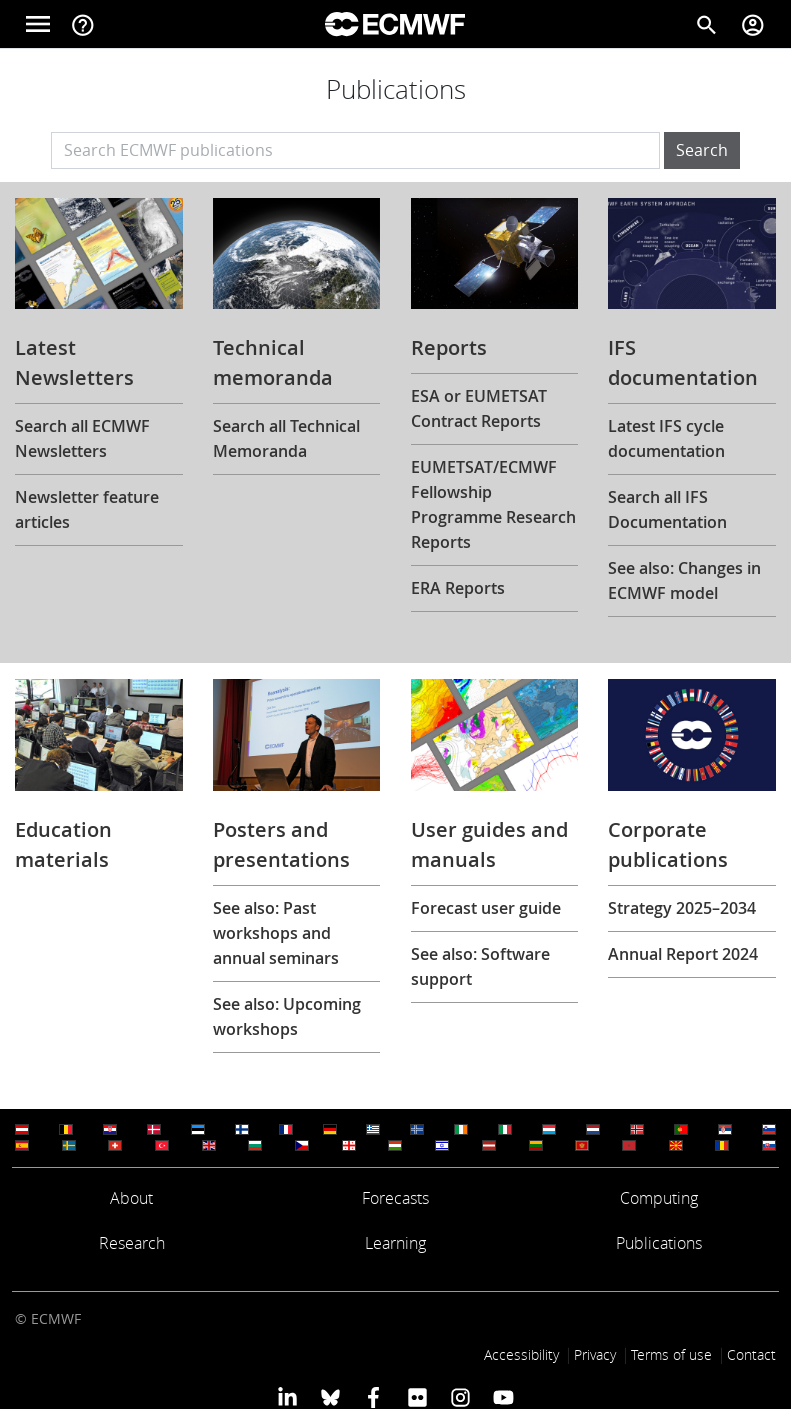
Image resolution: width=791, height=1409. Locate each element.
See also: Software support (480, 966)
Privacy (595, 1354)
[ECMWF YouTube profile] (503, 1397)
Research (132, 1243)
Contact (751, 1354)
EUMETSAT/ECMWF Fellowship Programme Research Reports (493, 504)
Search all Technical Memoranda (286, 438)
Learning (395, 1243)
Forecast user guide (486, 908)
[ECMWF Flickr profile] (417, 1397)
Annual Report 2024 (683, 954)
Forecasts (395, 1198)
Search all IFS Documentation (667, 509)
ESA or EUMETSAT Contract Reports (479, 408)
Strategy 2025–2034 (682, 908)
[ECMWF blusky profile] (330, 1397)
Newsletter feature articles (87, 509)
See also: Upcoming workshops (287, 1016)
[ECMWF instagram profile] (460, 1397)
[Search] (707, 24)
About (131, 1198)
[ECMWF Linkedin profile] (286, 1397)
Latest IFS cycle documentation (666, 438)
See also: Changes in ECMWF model (684, 580)
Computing (659, 1198)
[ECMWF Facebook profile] (373, 1397)
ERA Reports (458, 588)
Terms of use (671, 1354)
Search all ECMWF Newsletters (82, 438)
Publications (659, 1243)
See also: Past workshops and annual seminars (276, 933)
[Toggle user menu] (753, 24)
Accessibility (521, 1354)
